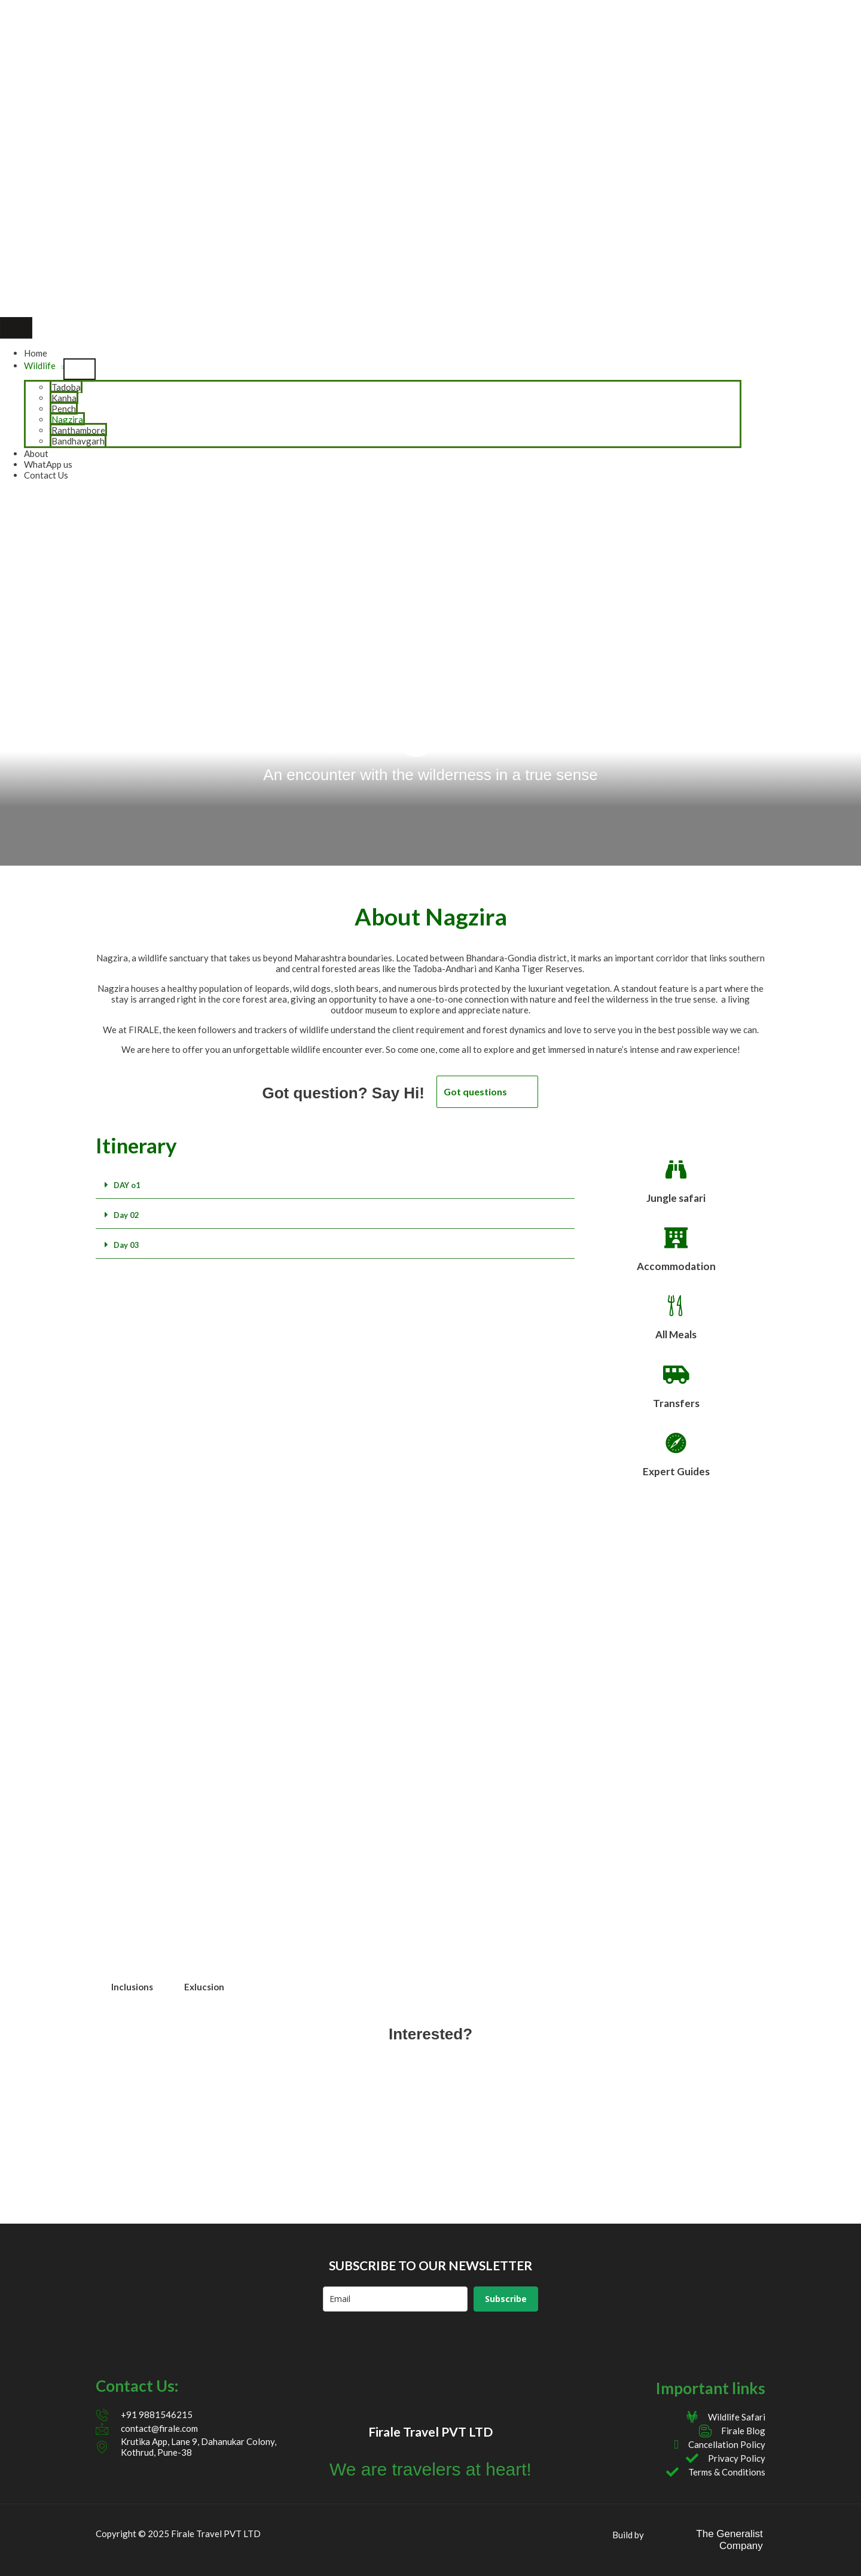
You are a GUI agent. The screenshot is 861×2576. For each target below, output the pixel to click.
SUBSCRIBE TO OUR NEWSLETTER (430, 2265)
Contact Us (46, 475)
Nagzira (67, 419)
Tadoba (66, 387)
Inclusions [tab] (132, 1986)
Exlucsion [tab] (204, 1986)
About (36, 453)
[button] (335, 1185)
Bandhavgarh (78, 441)
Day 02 (126, 1215)
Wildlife (40, 365)
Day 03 (126, 1245)
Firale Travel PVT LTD (430, 2431)
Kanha (64, 397)
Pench (63, 408)
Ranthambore (78, 430)
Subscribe (506, 2298)
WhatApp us (48, 464)
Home (35, 353)
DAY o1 (127, 1185)
